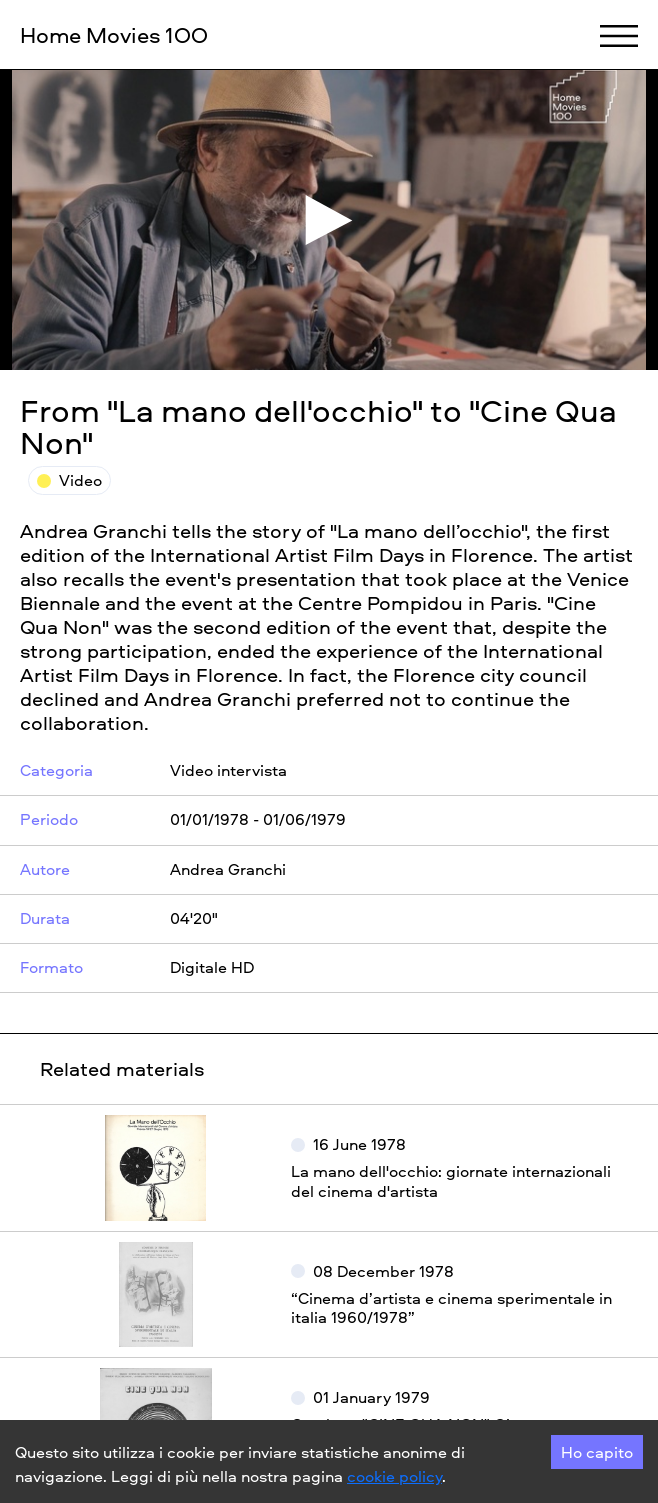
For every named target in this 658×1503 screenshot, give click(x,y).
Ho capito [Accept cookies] (597, 1452)
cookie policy (394, 1476)
